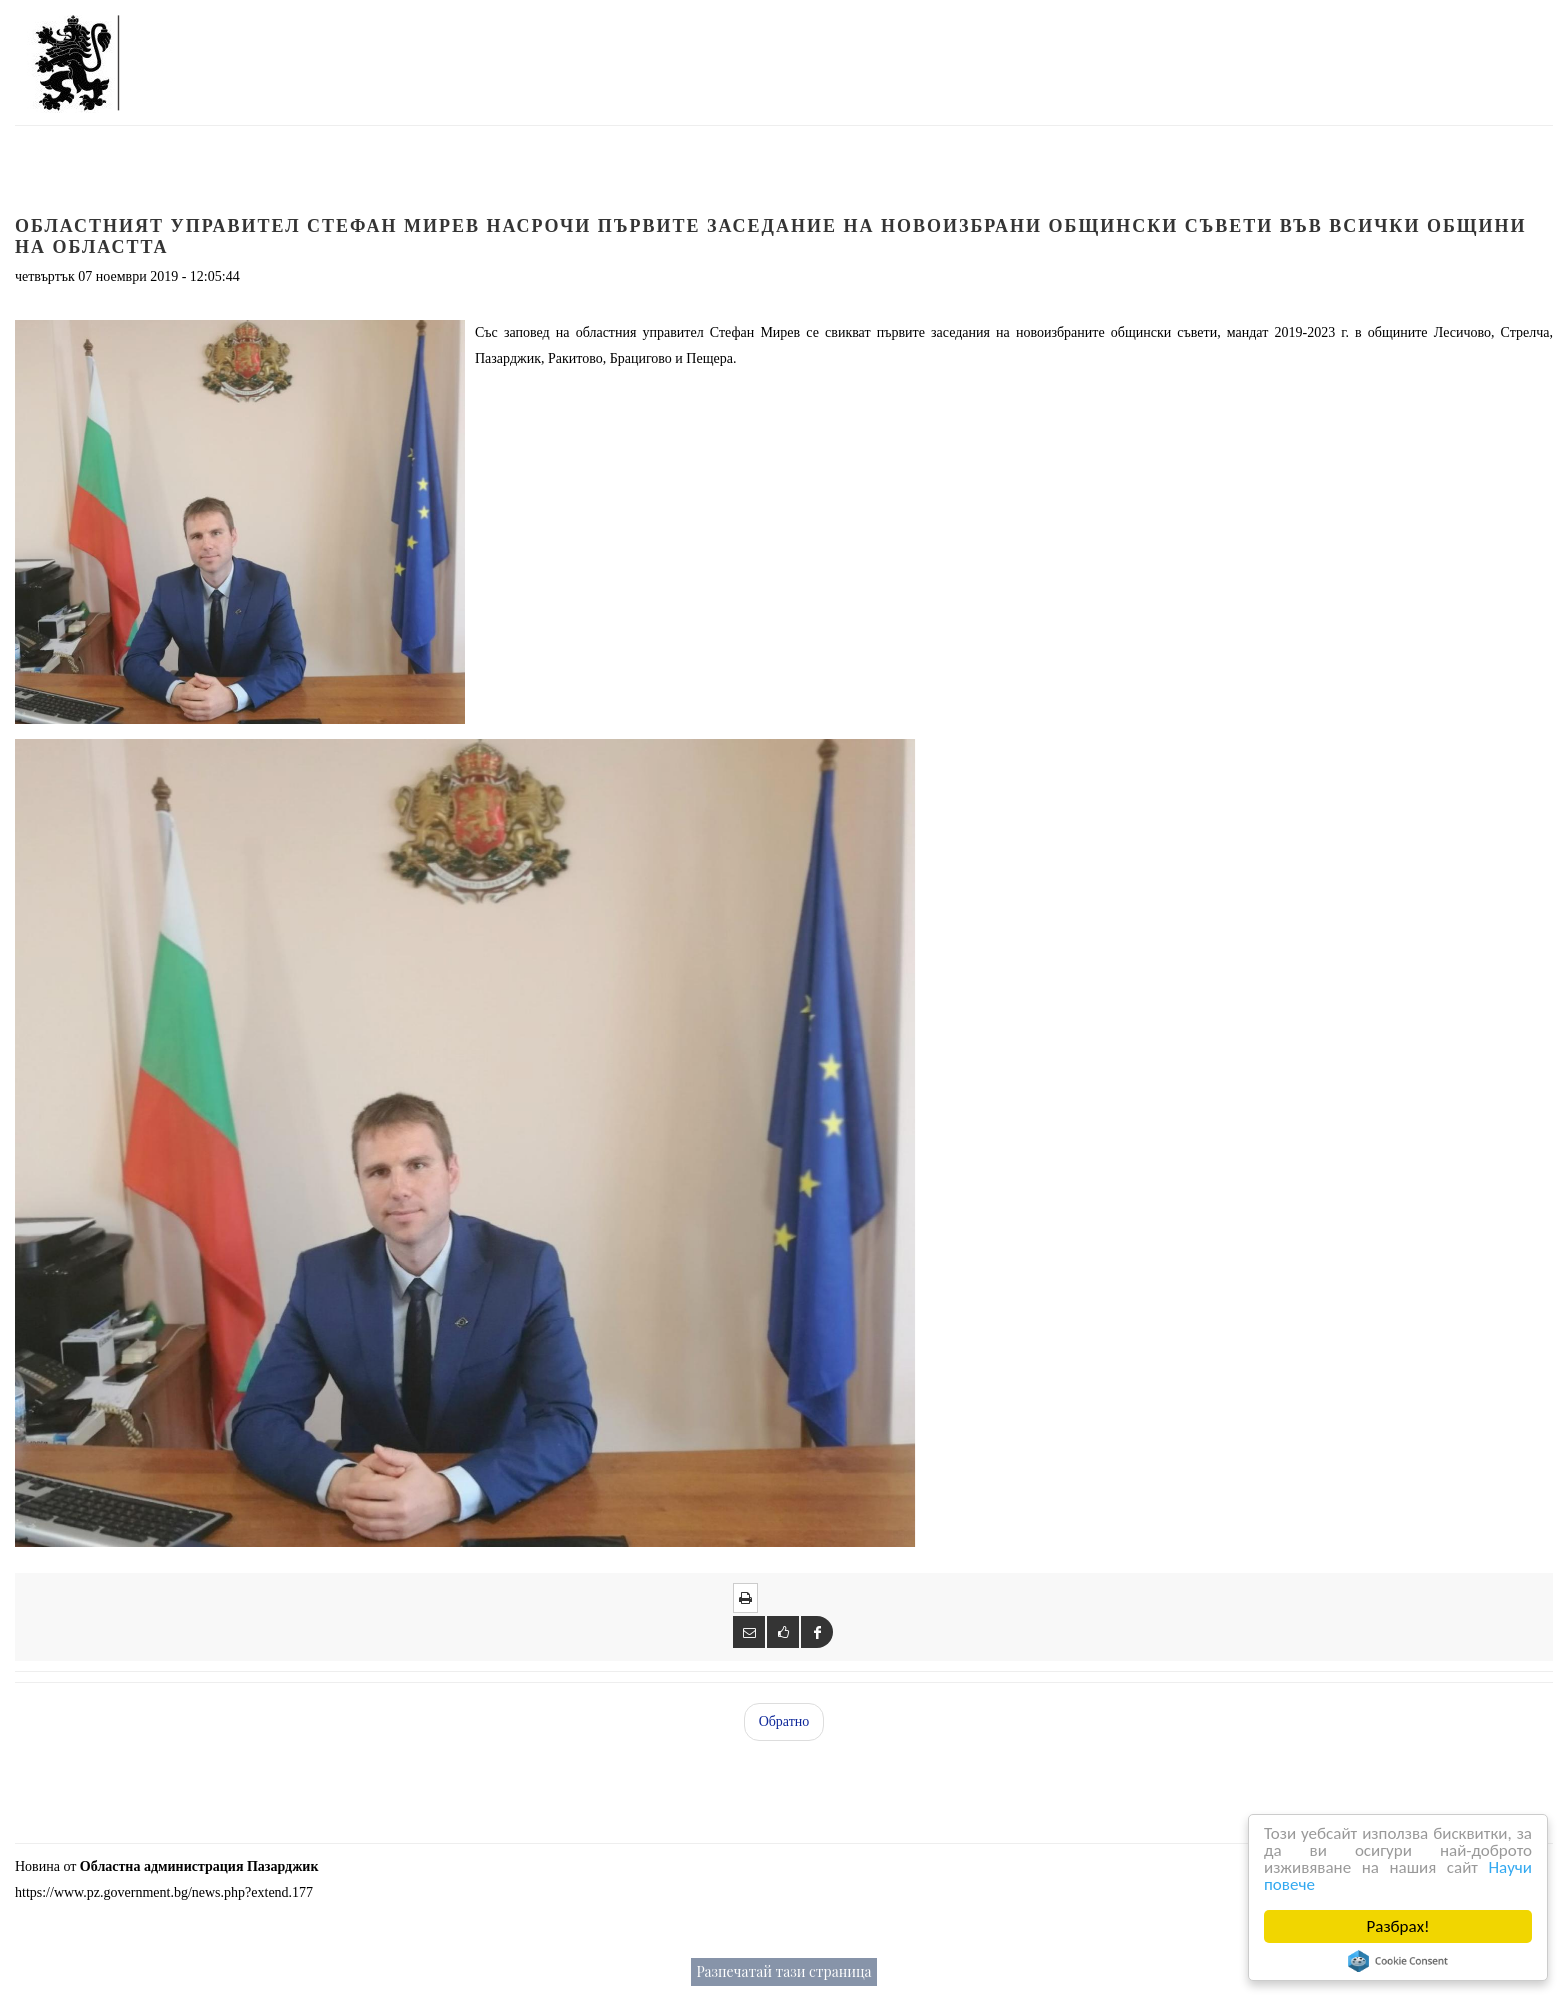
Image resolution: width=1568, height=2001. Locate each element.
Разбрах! (1399, 1926)
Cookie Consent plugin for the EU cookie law (1399, 1961)
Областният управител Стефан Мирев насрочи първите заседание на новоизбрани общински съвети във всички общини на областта (771, 236)
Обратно (784, 1721)
